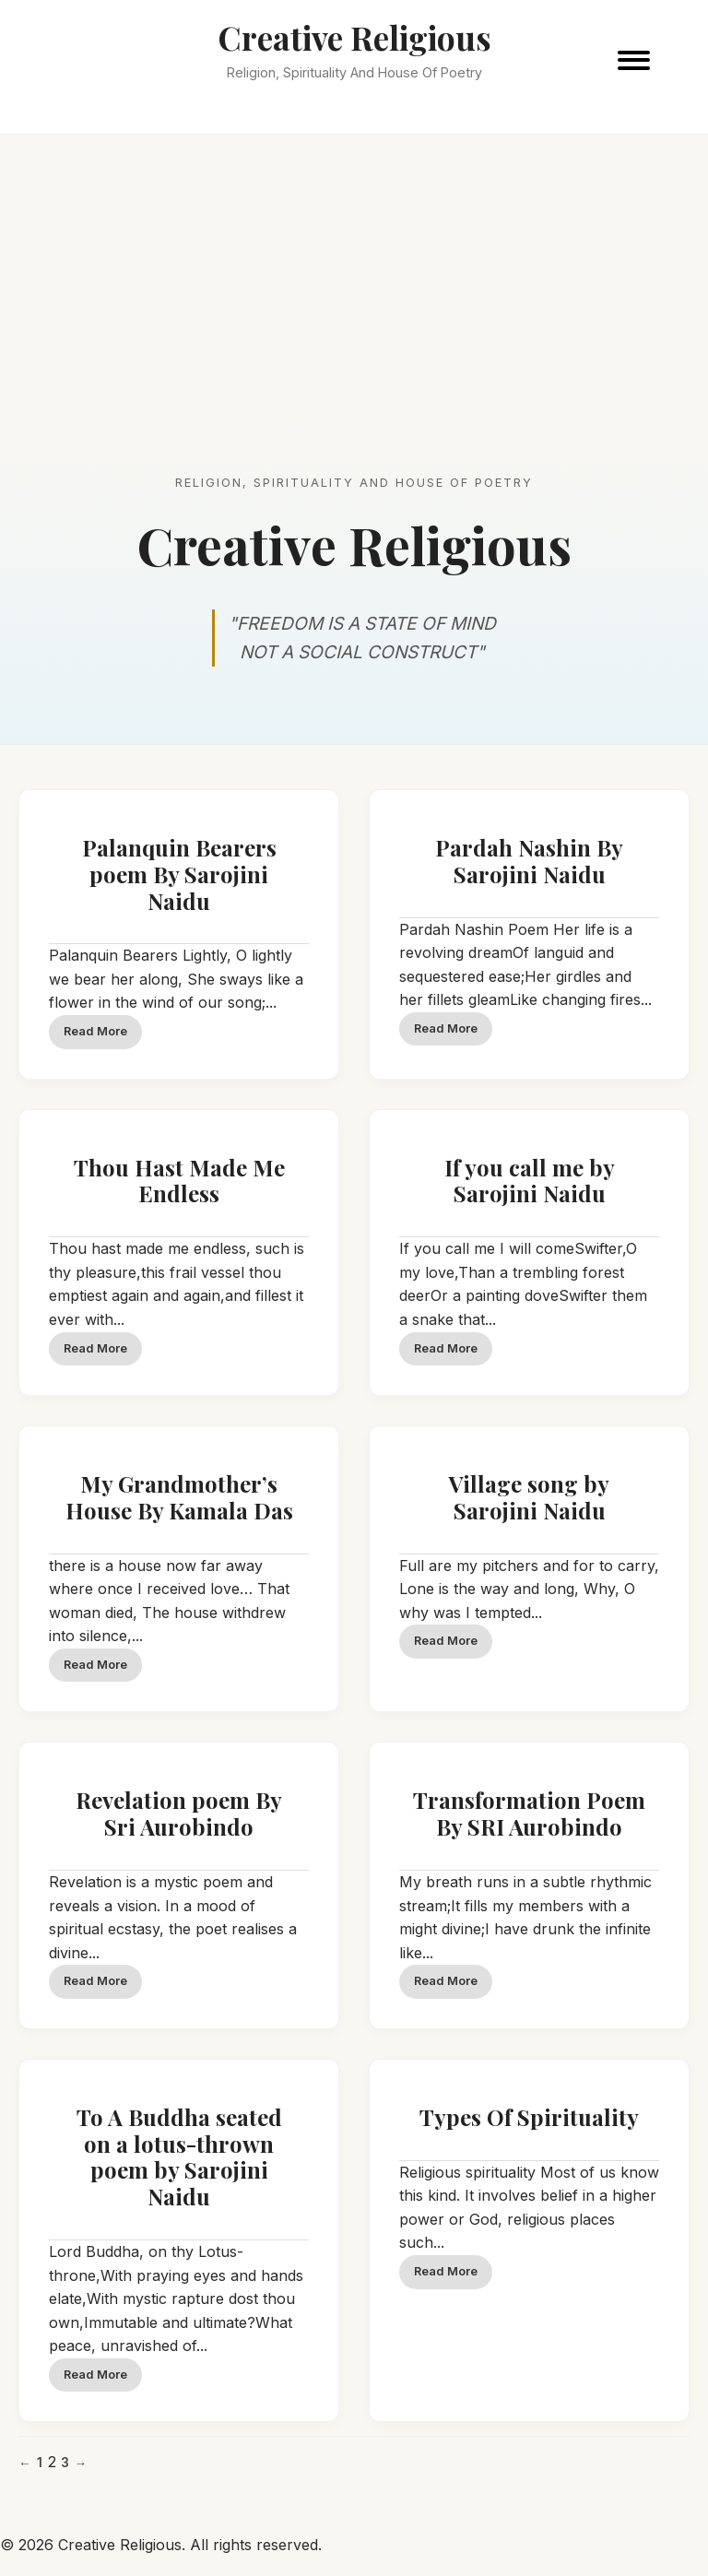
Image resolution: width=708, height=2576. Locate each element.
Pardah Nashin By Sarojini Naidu (529, 861)
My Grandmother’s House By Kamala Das (179, 1497)
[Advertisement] (354, 273)
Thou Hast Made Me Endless (179, 1180)
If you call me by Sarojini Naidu (529, 1180)
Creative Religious (354, 37)
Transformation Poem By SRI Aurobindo (529, 1813)
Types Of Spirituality (529, 2117)
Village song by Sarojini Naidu (529, 1497)
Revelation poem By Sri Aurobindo (179, 1813)
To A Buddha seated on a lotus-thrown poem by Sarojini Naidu (179, 2156)
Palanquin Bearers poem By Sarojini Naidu (179, 874)
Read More (95, 1031)
